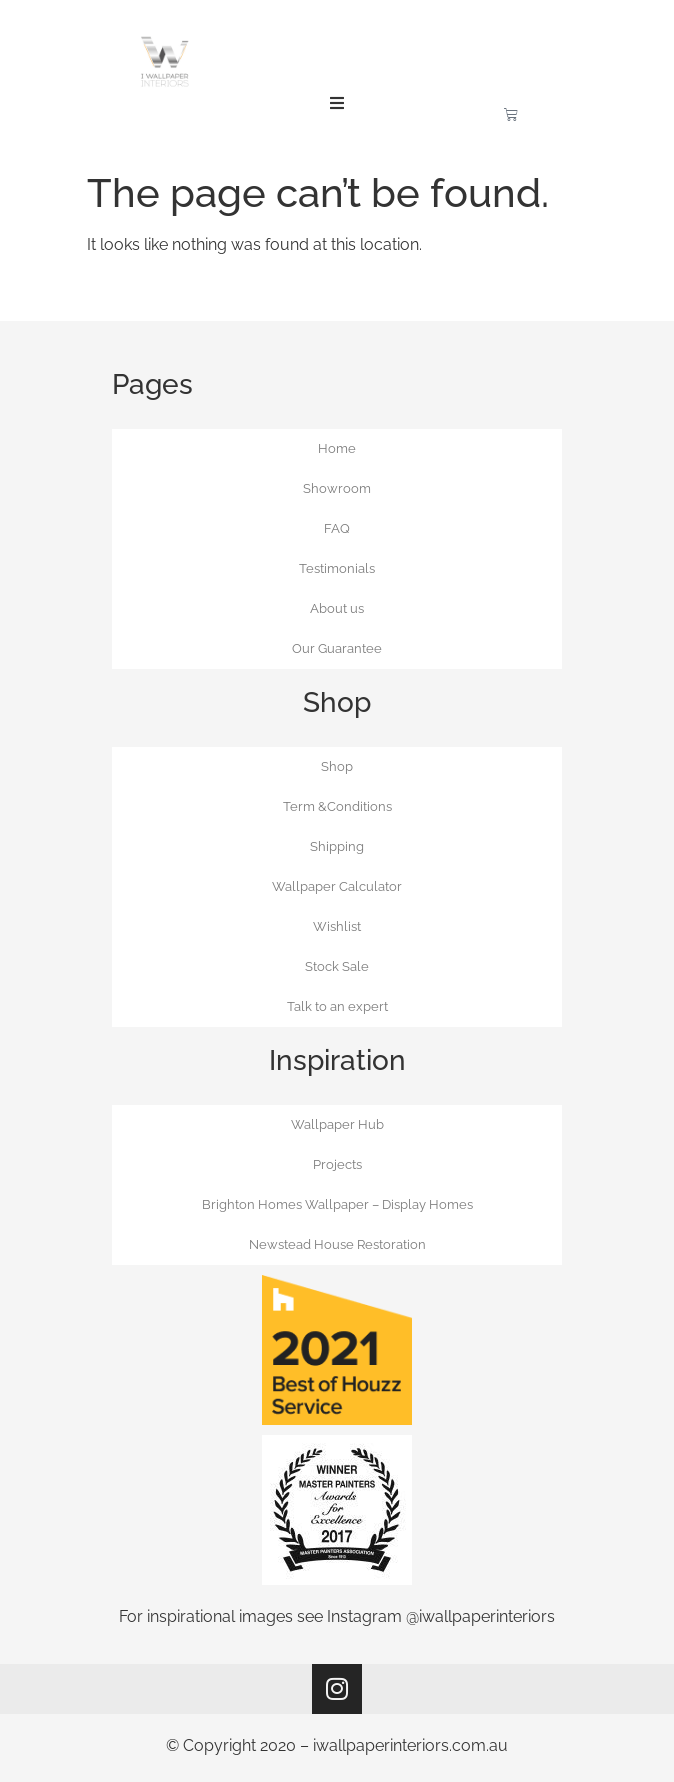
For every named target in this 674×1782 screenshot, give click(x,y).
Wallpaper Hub (337, 1124)
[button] (337, 103)
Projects (337, 1164)
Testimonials (337, 568)
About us (337, 608)
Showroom (337, 488)
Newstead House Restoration (337, 1244)
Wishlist (337, 926)
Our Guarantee (337, 648)
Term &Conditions (337, 806)
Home (337, 448)
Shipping (337, 846)
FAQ (337, 528)
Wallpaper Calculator (337, 886)
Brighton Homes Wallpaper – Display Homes (337, 1204)
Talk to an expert (337, 1006)
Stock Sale (337, 966)
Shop (337, 766)
